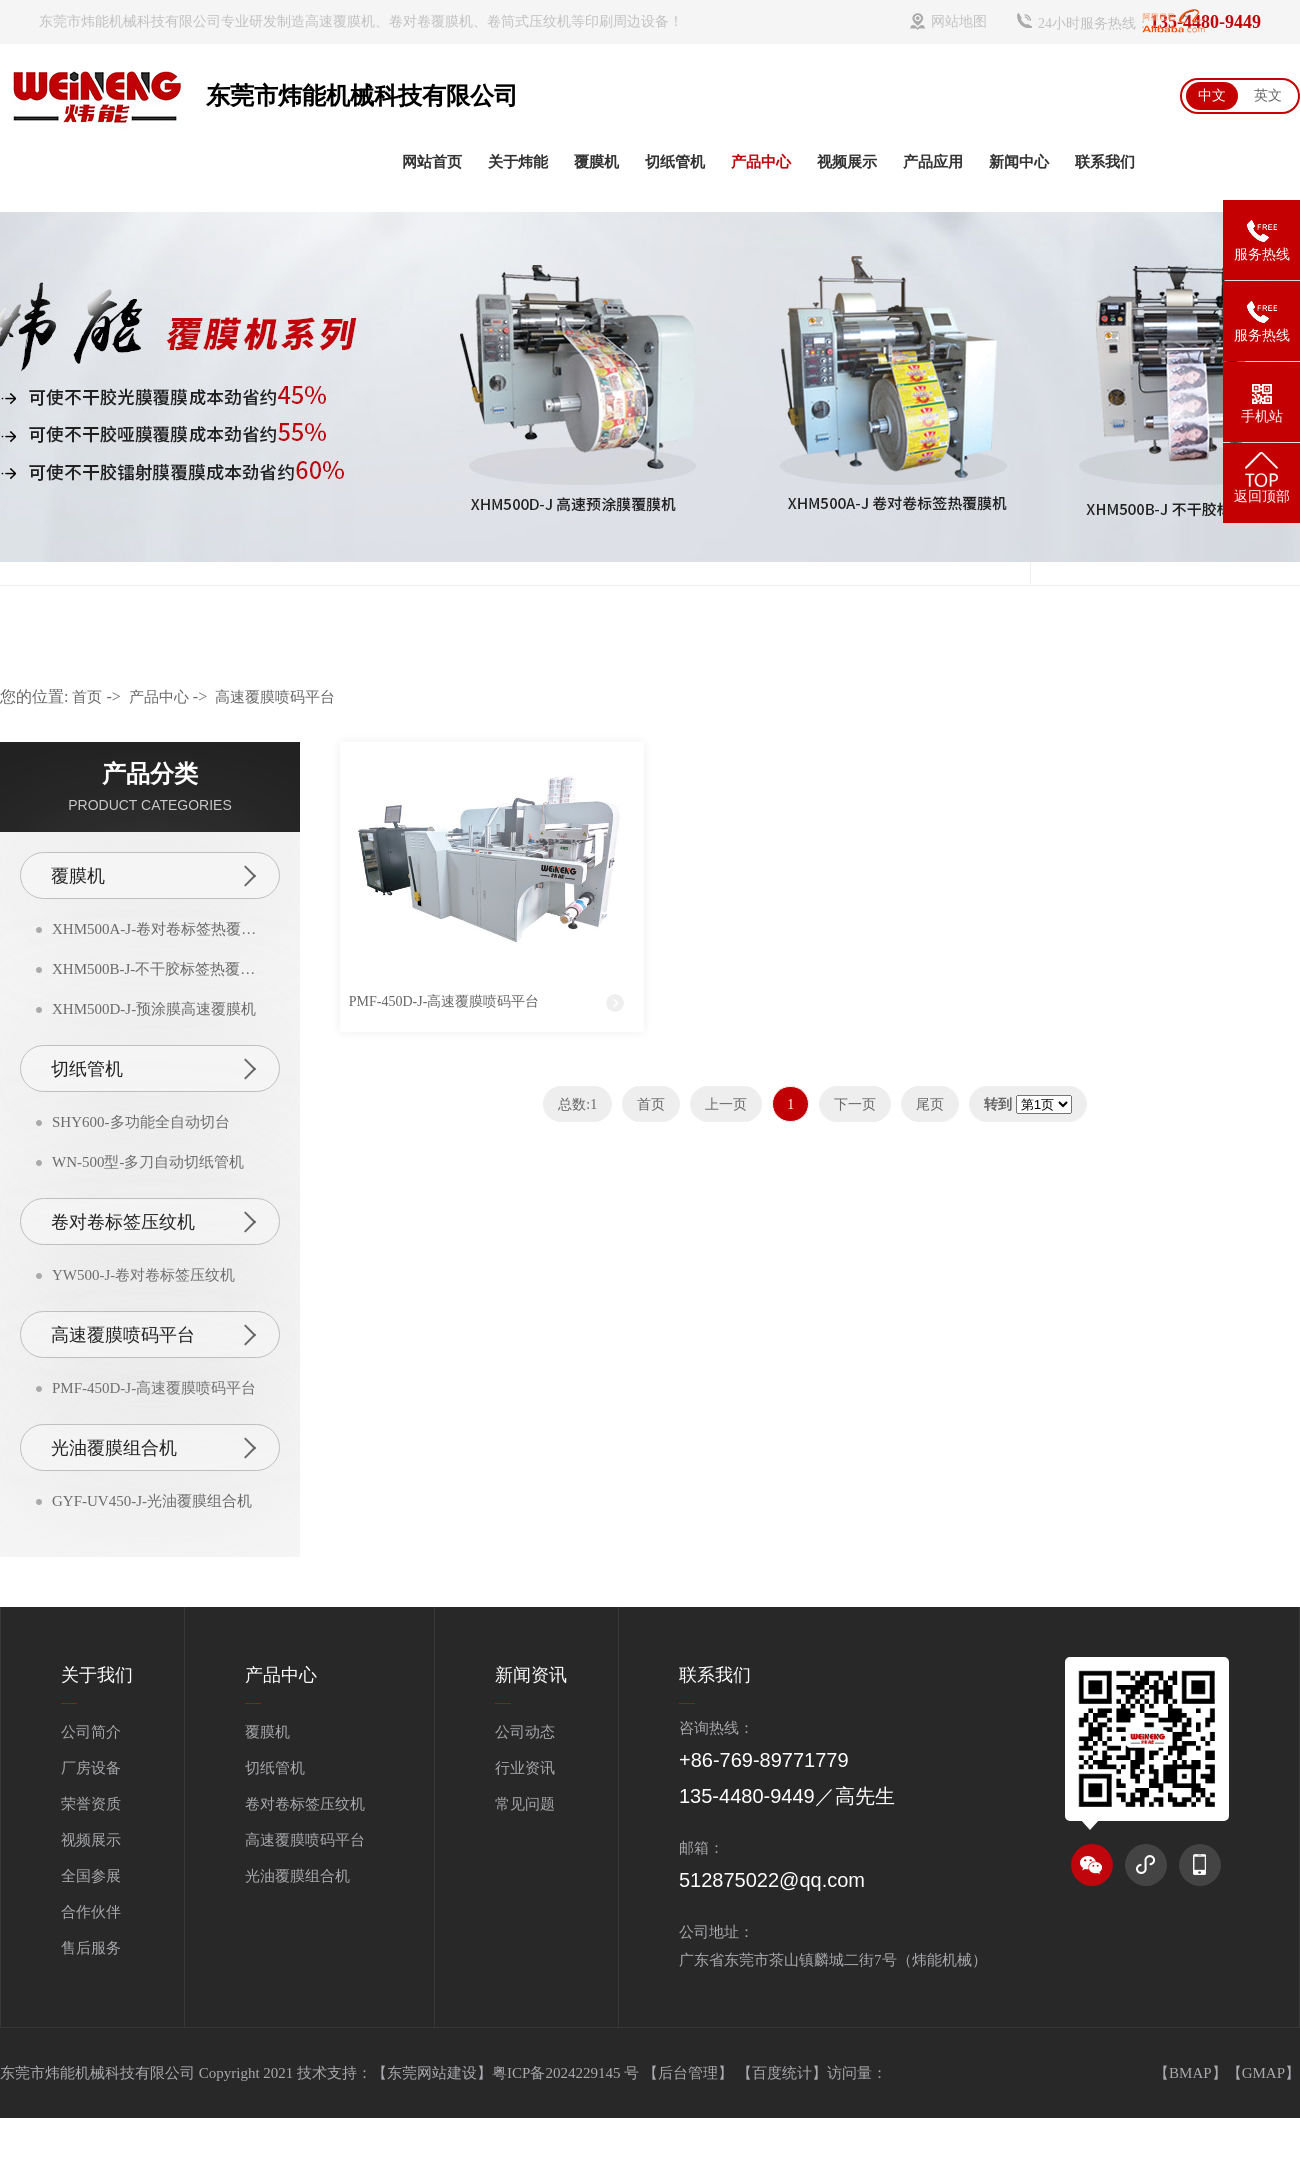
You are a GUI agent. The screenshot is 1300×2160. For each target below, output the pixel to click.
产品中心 (761, 162)
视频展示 (847, 162)
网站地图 (959, 21)
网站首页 (432, 162)
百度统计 (782, 2073)
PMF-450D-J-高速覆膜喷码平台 (154, 1388)
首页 (87, 697)
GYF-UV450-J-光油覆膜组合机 (152, 1501)
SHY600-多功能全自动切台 (141, 1122)
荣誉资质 (91, 1804)
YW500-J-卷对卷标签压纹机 (143, 1275)
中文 (1212, 95)
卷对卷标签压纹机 (123, 1222)
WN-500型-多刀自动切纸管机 (148, 1162)
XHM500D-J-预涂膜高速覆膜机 (154, 1009)
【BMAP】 (1190, 2073)
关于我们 (97, 1675)
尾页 (930, 1104)
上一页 (726, 1104)
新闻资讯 (531, 1675)
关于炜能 (518, 162)
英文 (1268, 95)
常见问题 (525, 1804)
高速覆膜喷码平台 (275, 697)
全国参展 (91, 1876)
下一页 (855, 1104)
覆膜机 (596, 162)
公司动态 (525, 1732)
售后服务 (91, 1948)
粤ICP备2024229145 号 (567, 2073)
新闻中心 (1019, 162)
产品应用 (933, 162)
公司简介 (91, 1732)
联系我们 (1105, 162)
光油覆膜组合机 (114, 1448)
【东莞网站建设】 (432, 2073)
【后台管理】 (690, 2073)
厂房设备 (91, 1768)
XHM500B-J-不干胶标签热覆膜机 (158, 969)
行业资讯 (525, 1768)
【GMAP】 (1263, 2073)
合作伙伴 (91, 1912)
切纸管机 (675, 162)
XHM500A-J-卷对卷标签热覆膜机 (158, 929)
